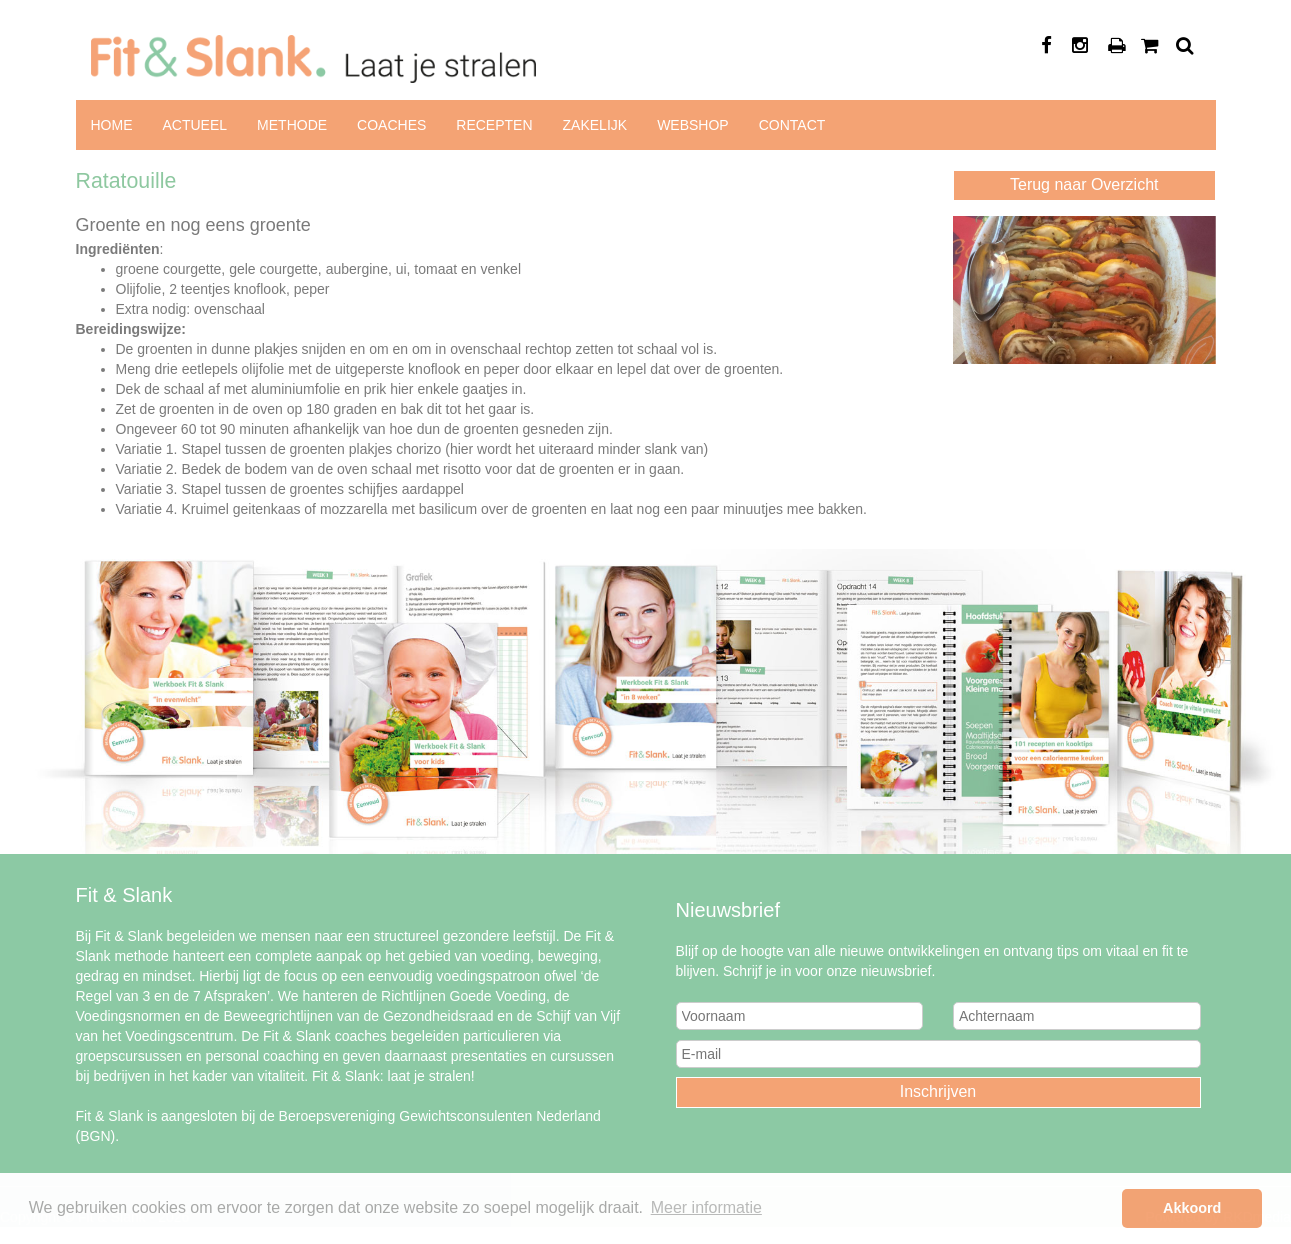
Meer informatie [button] (706, 1207)
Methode (292, 125)
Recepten (494, 125)
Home (112, 125)
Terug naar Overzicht (1084, 184)
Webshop (693, 125)
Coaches (391, 125)
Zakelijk (595, 125)
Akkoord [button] (1192, 1208)
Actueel (195, 125)
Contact (792, 125)
